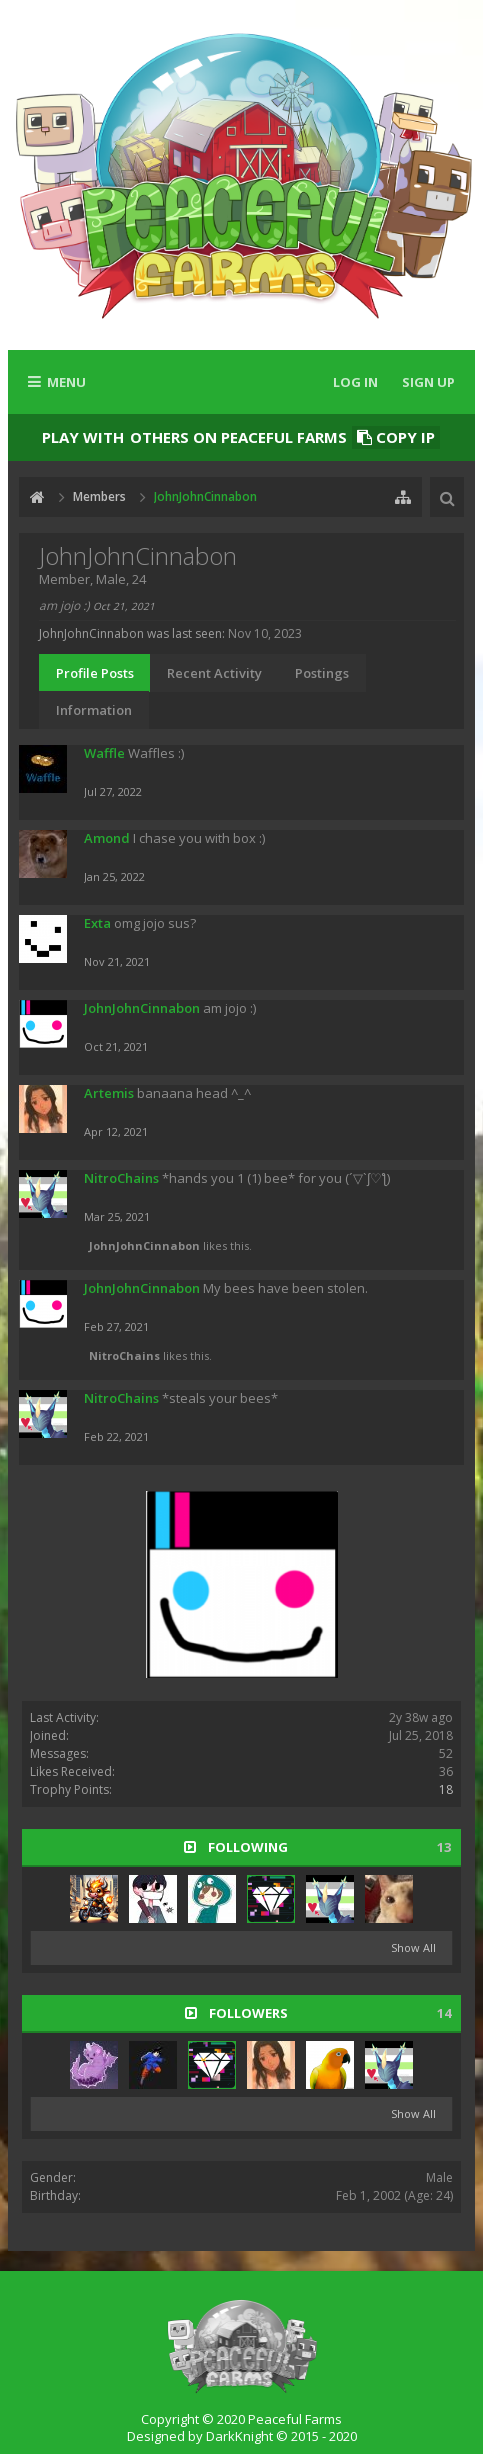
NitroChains (121, 1178)
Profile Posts (95, 673)
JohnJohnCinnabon (142, 1008)
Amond (107, 838)
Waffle (104, 753)
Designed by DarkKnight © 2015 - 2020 (242, 2436)
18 (446, 1789)
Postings (322, 673)
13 (444, 1847)
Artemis (109, 1093)
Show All (413, 1947)
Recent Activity (214, 673)
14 (444, 2013)
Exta (97, 923)
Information (94, 710)
